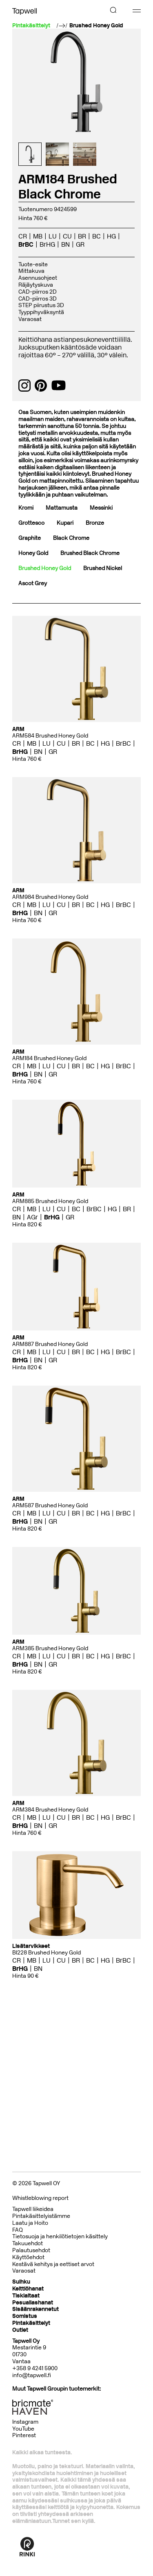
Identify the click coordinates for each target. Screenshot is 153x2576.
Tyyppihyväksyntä (41, 312)
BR (82, 236)
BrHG (47, 244)
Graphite (29, 538)
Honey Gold (33, 553)
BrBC (25, 244)
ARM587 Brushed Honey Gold (50, 1505)
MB (37, 236)
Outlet (20, 2329)
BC (96, 236)
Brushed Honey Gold (96, 26)
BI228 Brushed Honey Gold (46, 1952)
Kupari (65, 522)
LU (53, 236)
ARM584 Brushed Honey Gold (50, 735)
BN (65, 244)
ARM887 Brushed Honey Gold (50, 1344)
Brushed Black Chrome (90, 553)
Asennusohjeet (37, 277)
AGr (32, 1217)
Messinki (101, 507)
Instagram (25, 2421)
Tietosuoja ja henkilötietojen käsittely (60, 2236)
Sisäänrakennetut (35, 2309)
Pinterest (24, 2435)
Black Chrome (71, 538)
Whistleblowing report (40, 2198)
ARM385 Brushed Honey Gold (50, 1648)
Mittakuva (31, 270)
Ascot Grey (32, 583)
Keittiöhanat (28, 2288)
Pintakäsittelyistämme (41, 2216)
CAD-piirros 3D (37, 298)
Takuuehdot (27, 2243)
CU (67, 236)
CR (22, 236)
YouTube (23, 2428)
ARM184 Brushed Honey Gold (49, 1058)
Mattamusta (62, 507)
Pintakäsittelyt (31, 2323)
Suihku (21, 2281)
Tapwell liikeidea (32, 2209)
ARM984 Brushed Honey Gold (50, 897)
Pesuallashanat (32, 2302)
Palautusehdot (31, 2250)
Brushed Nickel (102, 568)
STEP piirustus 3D (41, 305)
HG (111, 236)
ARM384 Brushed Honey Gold (50, 1809)
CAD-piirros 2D (37, 291)
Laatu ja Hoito (30, 2222)
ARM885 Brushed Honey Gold (50, 1201)
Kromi (25, 507)
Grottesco (31, 522)
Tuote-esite (33, 264)
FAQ (17, 2229)
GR (80, 244)
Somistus (24, 2316)
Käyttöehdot (28, 2257)
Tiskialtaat (26, 2295)
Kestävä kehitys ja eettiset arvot (53, 2264)
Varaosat (30, 319)
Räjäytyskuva (35, 284)
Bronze (95, 522)
